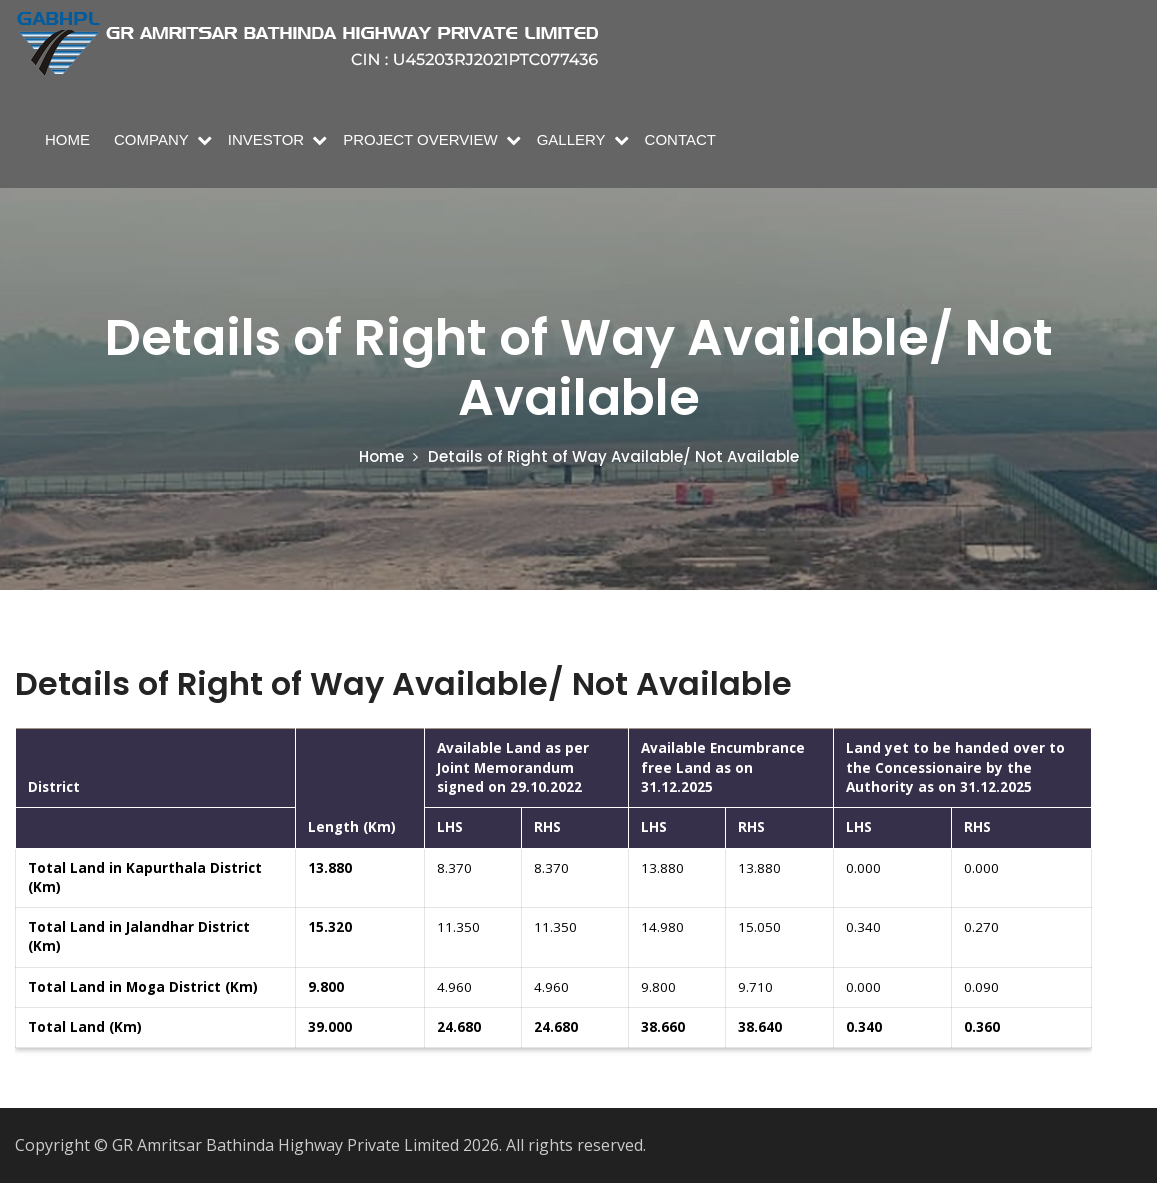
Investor (266, 139)
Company (151, 139)
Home (67, 139)
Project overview (420, 139)
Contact (680, 139)
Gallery (571, 139)
